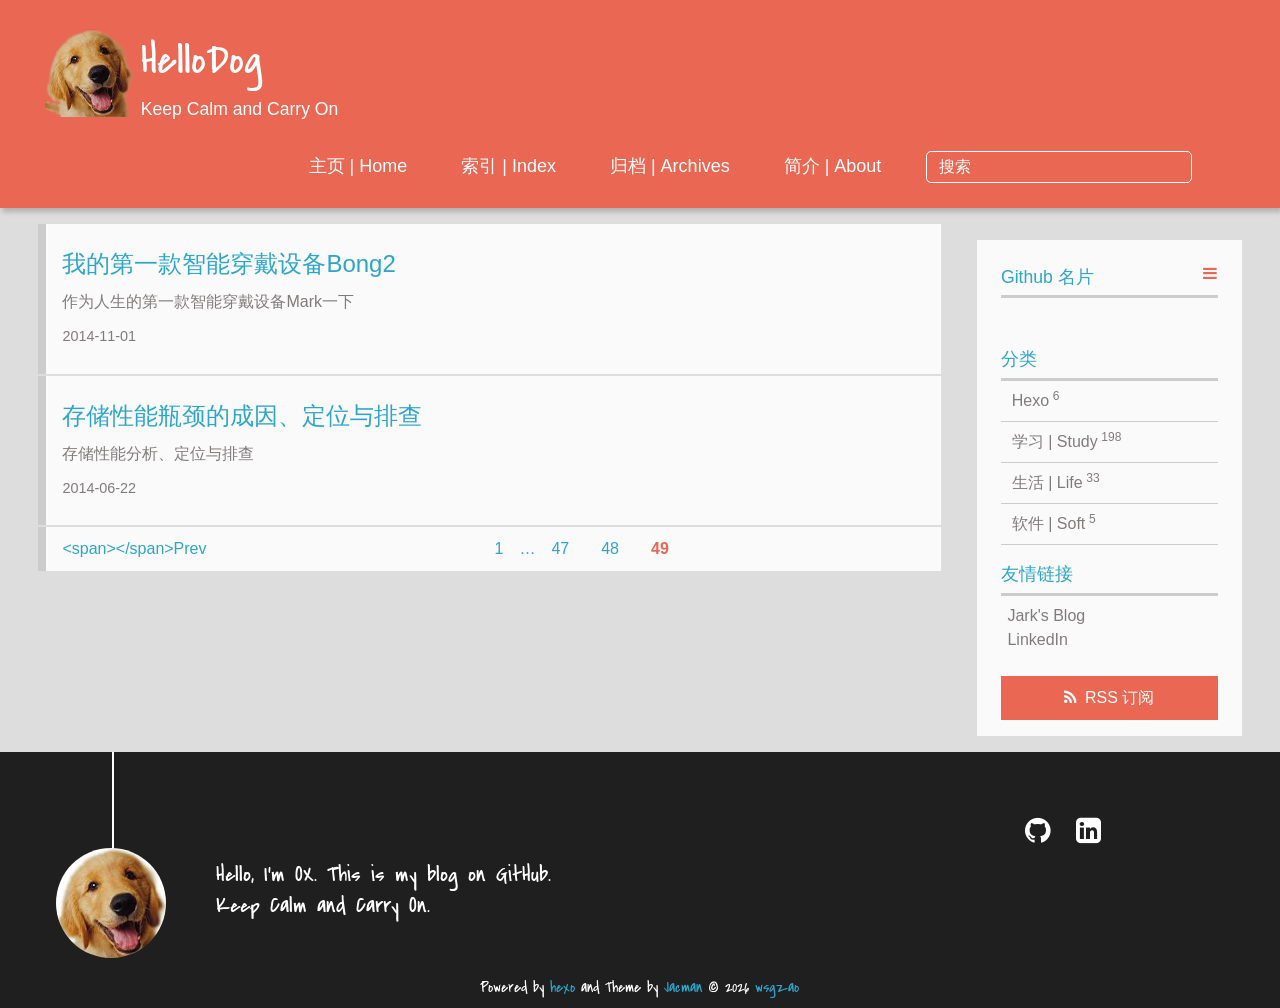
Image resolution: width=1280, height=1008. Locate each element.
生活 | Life (1056, 481)
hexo (562, 987)
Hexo (1036, 399)
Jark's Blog (1046, 615)
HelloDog (201, 62)
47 (560, 563)
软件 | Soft (1054, 522)
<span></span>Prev (134, 563)
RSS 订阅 (1119, 697)
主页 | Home (520, 166)
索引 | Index (671, 166)
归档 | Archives (833, 166)
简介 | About (995, 166)
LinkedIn (1037, 639)
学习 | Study (1067, 440)
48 (610, 563)
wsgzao (777, 987)
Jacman (683, 987)
